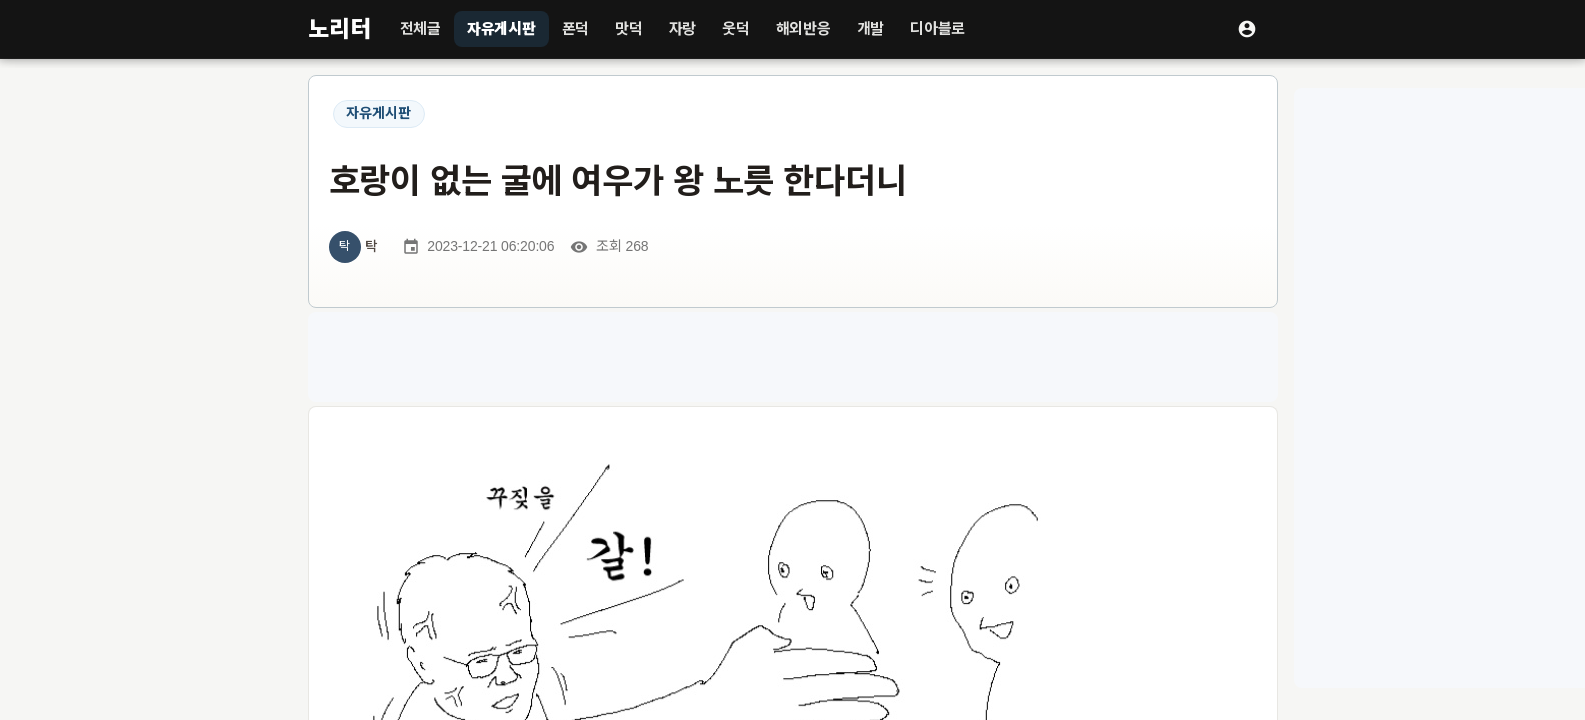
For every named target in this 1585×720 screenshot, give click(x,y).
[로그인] (1247, 29)
